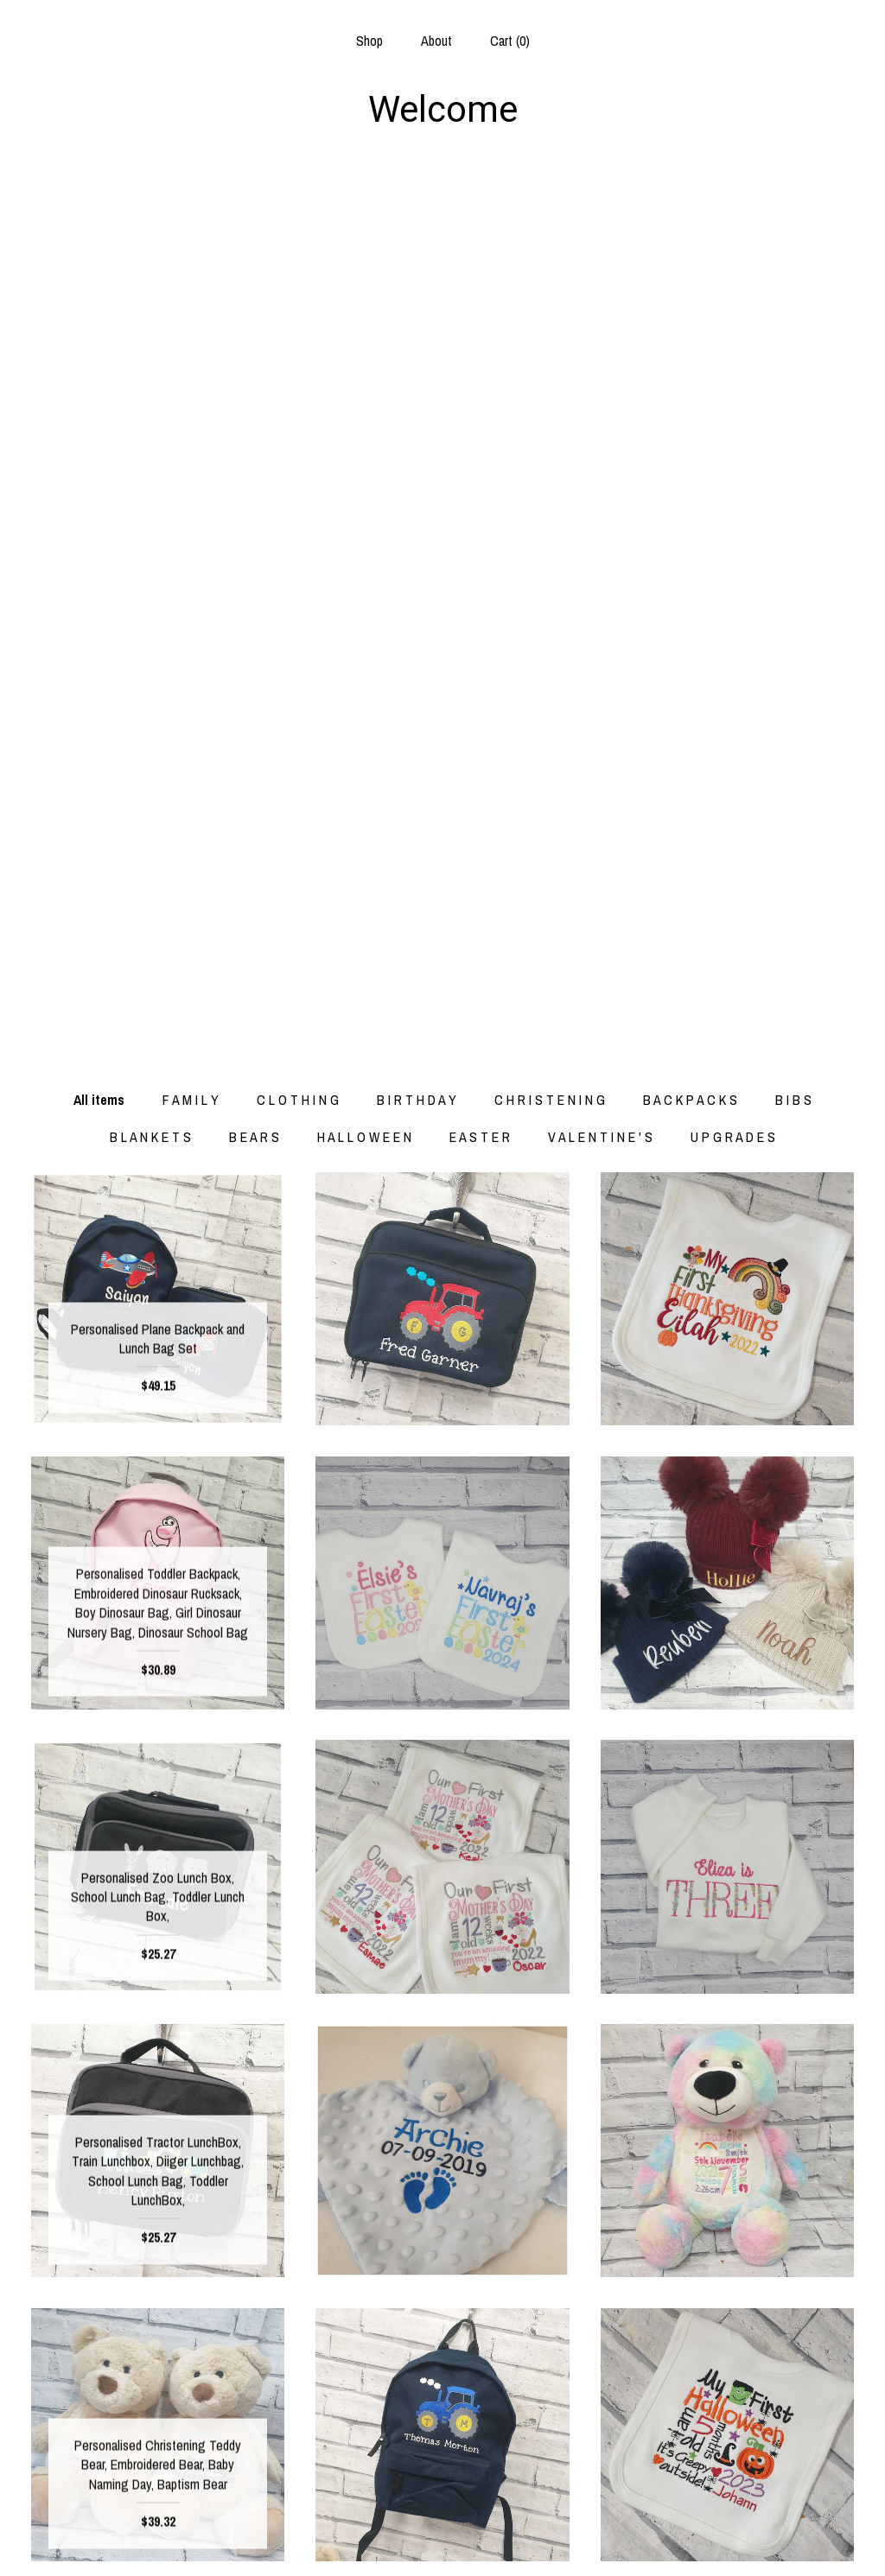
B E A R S (254, 257)
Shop (369, 40)
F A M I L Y (190, 220)
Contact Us (158, 2540)
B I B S (793, 220)
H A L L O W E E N (364, 257)
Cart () (510, 40)
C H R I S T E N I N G (549, 220)
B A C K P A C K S (690, 220)
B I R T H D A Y (416, 220)
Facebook (442, 2456)
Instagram (442, 2484)
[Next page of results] (578, 2290)
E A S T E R (479, 257)
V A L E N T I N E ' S (600, 257)
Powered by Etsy (727, 2512)
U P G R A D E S (733, 257)
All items (98, 220)
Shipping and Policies (157, 2512)
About (436, 40)
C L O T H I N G (298, 220)
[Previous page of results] (309, 2290)
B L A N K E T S (150, 257)
